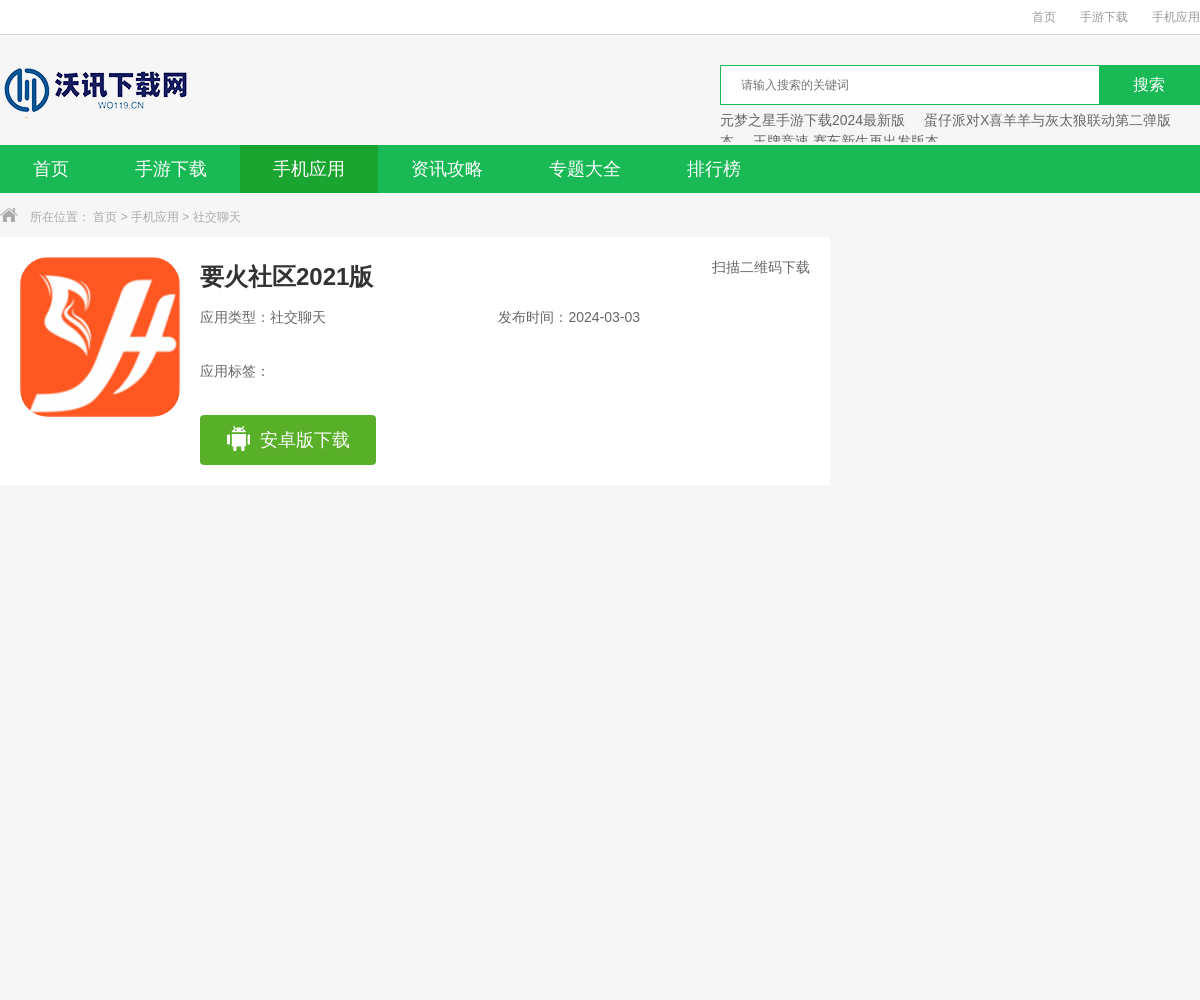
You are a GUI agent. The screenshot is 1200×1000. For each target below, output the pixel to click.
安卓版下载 (287, 440)
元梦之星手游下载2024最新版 (812, 120)
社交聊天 (217, 217)
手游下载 (1104, 17)
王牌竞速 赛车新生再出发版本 (846, 141)
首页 (1044, 17)
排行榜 (714, 169)
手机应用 (1176, 17)
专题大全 (585, 169)
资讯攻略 (447, 169)
